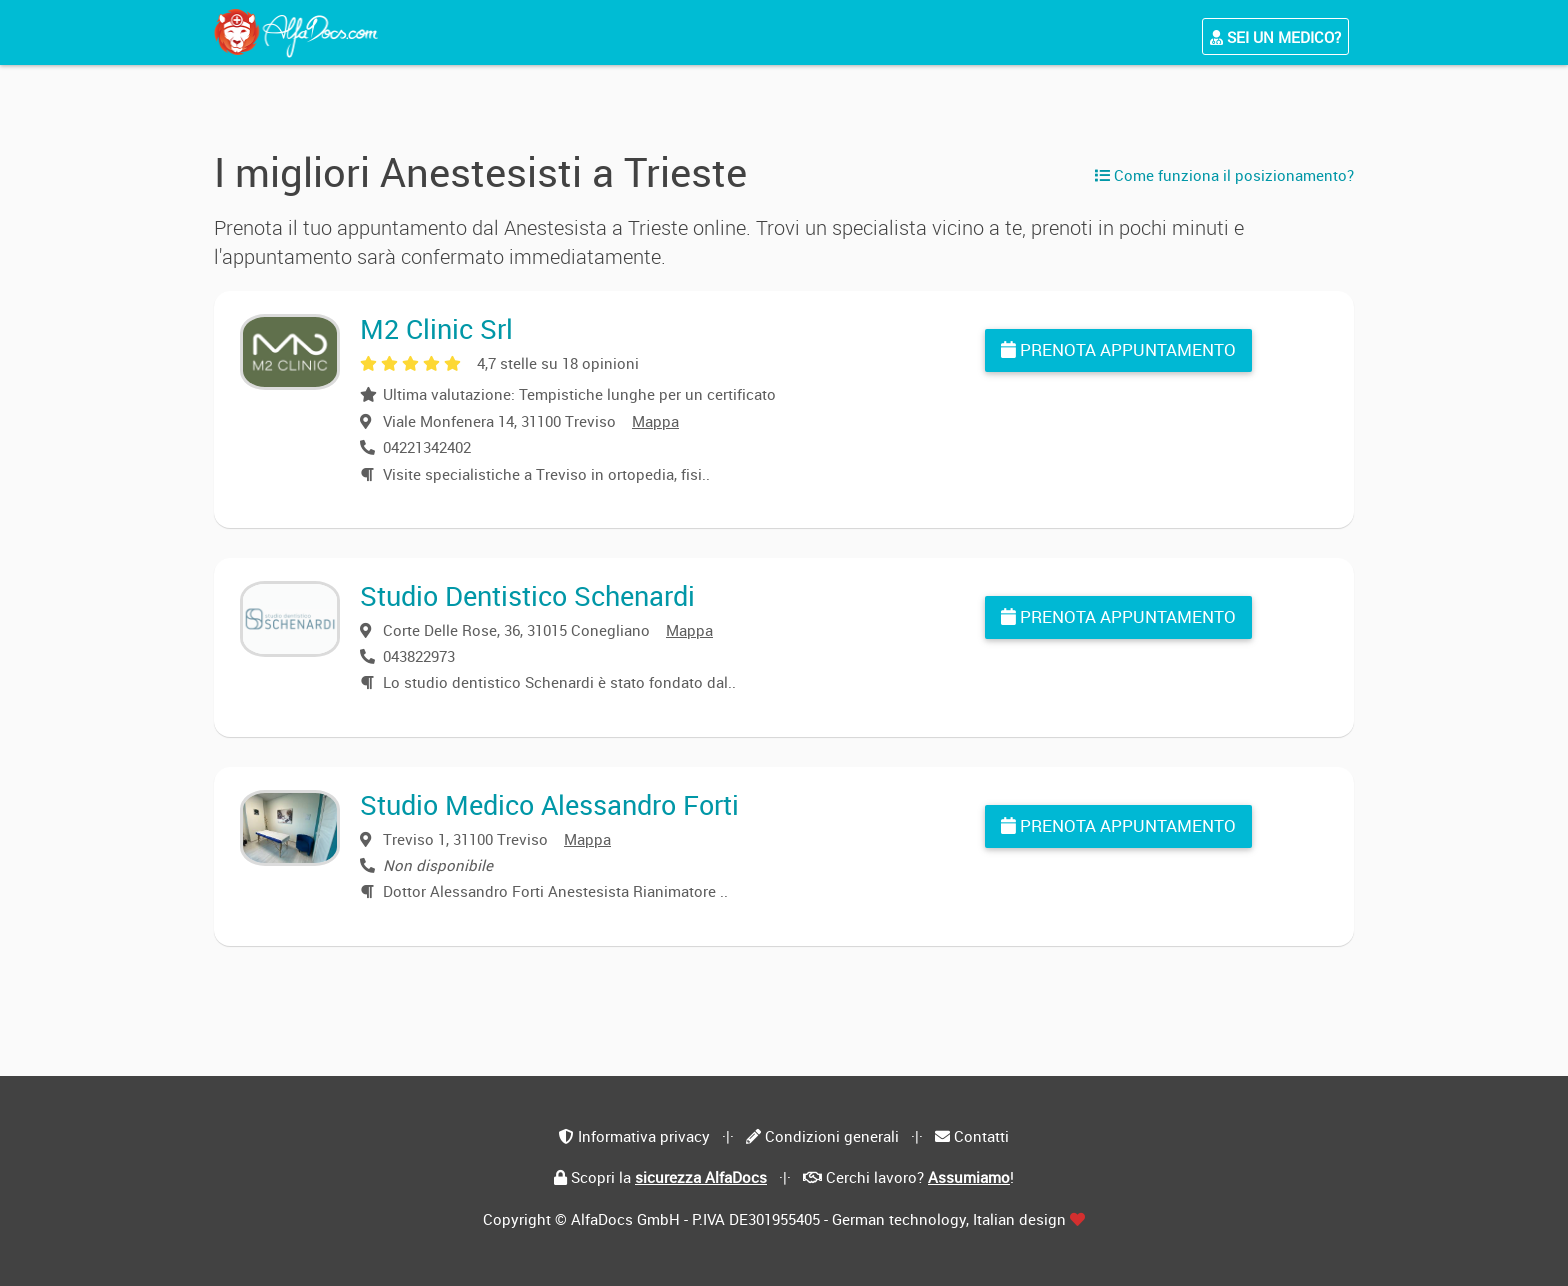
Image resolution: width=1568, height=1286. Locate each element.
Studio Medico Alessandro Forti (549, 804)
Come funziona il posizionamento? (1224, 175)
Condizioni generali (832, 1136)
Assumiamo (969, 1177)
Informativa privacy (644, 1136)
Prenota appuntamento (1118, 349)
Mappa (655, 421)
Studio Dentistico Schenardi (527, 595)
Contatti (981, 1136)
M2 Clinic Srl (436, 328)
